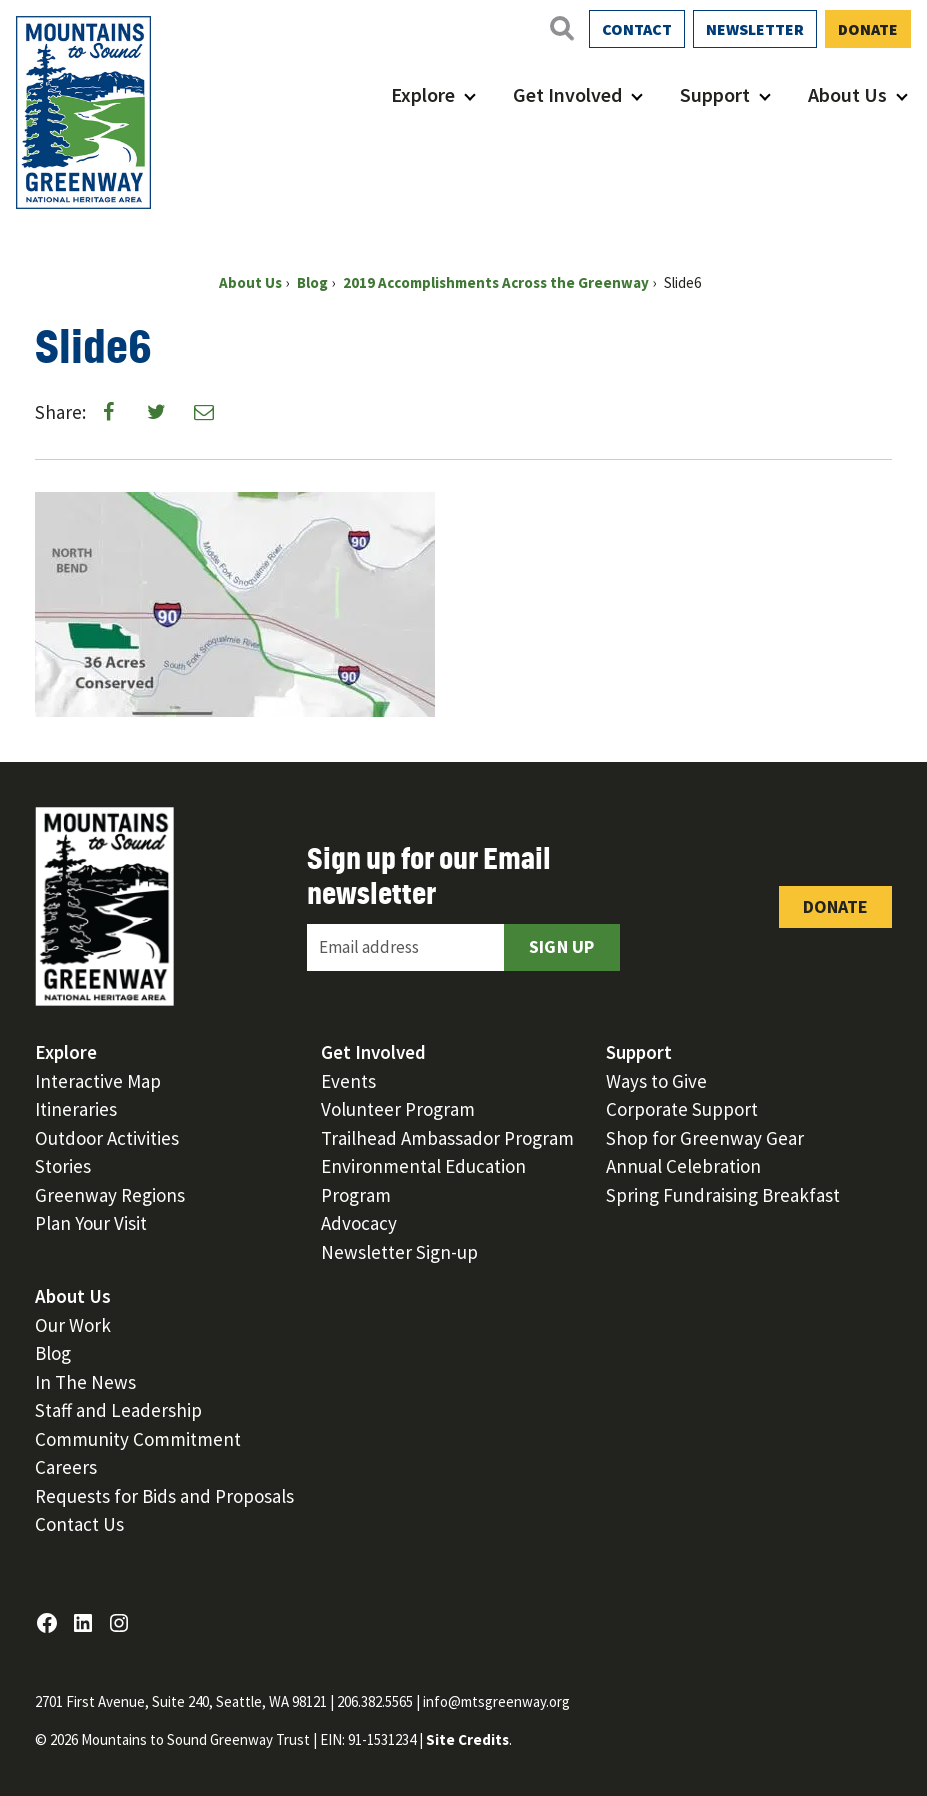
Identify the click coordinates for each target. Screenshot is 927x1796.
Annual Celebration (683, 1166)
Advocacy (359, 1223)
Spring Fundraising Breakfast (723, 1195)
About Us (847, 94)
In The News (85, 1382)
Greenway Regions (110, 1195)
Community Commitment (138, 1439)
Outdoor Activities (107, 1138)
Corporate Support (682, 1109)
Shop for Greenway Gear (705, 1138)
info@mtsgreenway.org (496, 1701)
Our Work (73, 1325)
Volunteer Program (398, 1109)
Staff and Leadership (118, 1410)
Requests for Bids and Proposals (164, 1496)
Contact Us (79, 1524)
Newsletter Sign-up (399, 1252)
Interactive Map (98, 1081)
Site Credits (467, 1739)
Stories (63, 1166)
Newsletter (755, 29)
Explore (423, 94)
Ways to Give (656, 1081)
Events (348, 1081)
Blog (53, 1353)
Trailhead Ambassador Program (447, 1138)
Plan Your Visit (91, 1223)
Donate (868, 29)
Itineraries (76, 1109)
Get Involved (567, 94)
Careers (66, 1467)
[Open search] (561, 28)
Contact (637, 29)
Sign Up (562, 946)
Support (715, 94)
